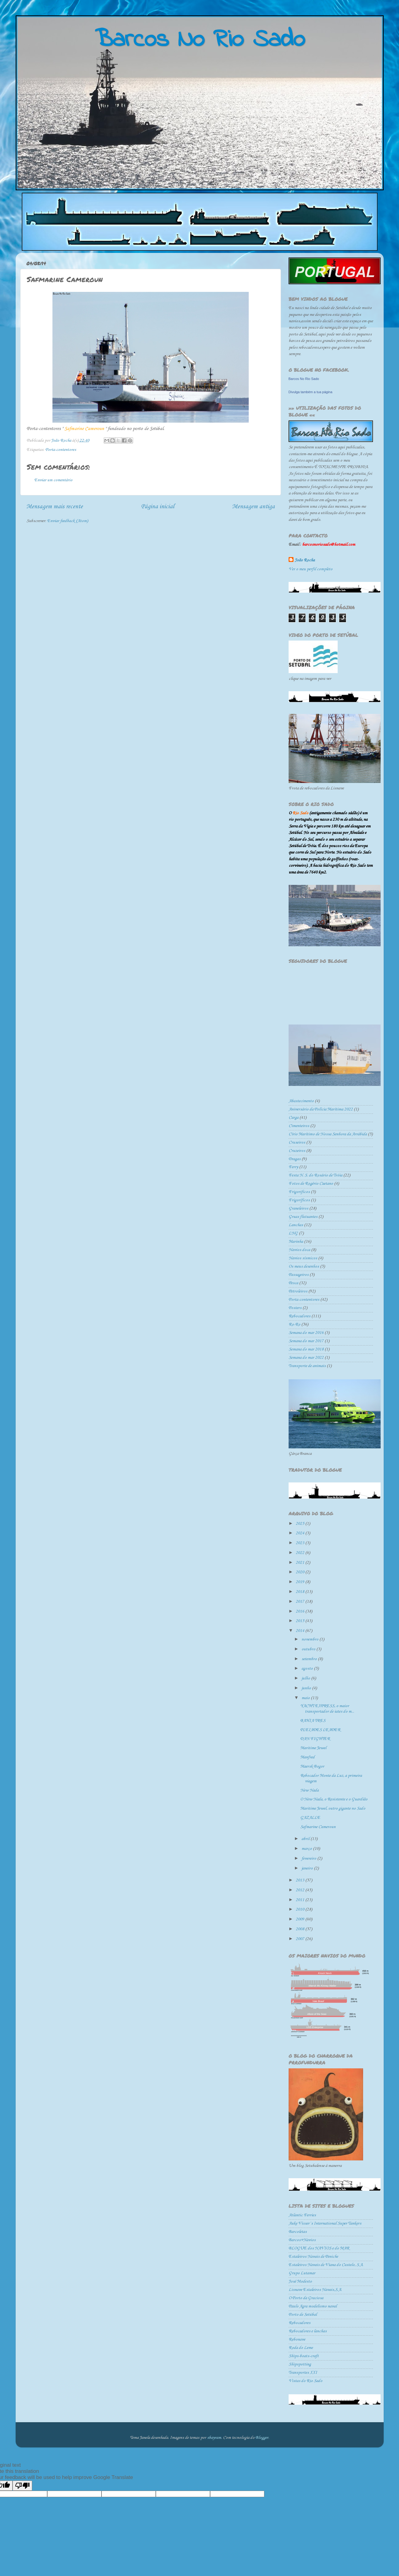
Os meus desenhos (304, 1266)
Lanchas (296, 1225)
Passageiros (299, 1274)
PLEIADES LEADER (320, 1730)
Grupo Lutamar (302, 2273)
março (307, 1848)
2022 (300, 1552)
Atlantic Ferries (302, 2215)
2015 (300, 1621)
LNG (293, 1233)
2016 (300, 1611)
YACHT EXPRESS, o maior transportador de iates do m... (327, 1708)
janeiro (307, 1868)
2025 (300, 1523)
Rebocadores (299, 1316)
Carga (293, 1117)
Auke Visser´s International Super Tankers (325, 2223)
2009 (300, 1919)
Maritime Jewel (313, 1748)
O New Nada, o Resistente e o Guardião (333, 1799)
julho (306, 1678)
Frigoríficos (299, 1200)
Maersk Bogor (312, 1766)
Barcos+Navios (302, 2240)
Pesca (293, 1283)
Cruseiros (297, 1142)
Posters (295, 1308)
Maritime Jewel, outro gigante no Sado (332, 1808)
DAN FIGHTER (315, 1738)
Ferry (293, 1167)
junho (306, 1688)
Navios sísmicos (303, 1258)
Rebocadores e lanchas (308, 2331)
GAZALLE (310, 1817)
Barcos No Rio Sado (304, 379)
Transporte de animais (307, 1366)
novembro (310, 1639)
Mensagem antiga (253, 506)
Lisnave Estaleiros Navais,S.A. (315, 2289)
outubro (308, 1649)
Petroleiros (298, 1291)
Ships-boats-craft (304, 2356)
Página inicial (157, 506)
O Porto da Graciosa (306, 2298)
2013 (300, 1880)
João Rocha (305, 560)
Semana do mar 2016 (306, 1332)
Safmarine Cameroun (318, 1827)
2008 (300, 1929)
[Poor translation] (22, 2486)
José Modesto (300, 2281)
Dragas (295, 1159)
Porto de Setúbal (303, 2314)
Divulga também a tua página (310, 392)
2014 (300, 1630)
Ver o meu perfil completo (310, 569)
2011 (300, 1900)
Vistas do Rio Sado (305, 2381)
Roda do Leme (301, 2347)
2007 (300, 1939)
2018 (300, 1591)
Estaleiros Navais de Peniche (313, 2256)
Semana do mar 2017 (306, 1341)
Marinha (296, 1241)
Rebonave (297, 2339)
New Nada (309, 1790)
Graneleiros (298, 1208)
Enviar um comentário (53, 480)
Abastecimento (301, 1101)
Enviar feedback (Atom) (67, 521)
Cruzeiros (297, 1150)
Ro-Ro (294, 1324)
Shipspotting (300, 2364)
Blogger (261, 2437)
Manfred (307, 1757)
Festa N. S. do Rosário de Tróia (315, 1175)
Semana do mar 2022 (306, 1357)
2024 (300, 1533)
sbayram (214, 2437)
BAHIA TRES (312, 1720)
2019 (300, 1582)
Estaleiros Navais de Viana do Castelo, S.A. (326, 2265)
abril (305, 1839)
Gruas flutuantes (303, 1216)
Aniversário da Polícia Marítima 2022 (321, 1109)
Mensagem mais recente (54, 506)
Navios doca (299, 1250)
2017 (300, 1601)
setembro (309, 1659)
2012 (300, 1890)
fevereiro (309, 1858)
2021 (300, 1562)
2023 (300, 1543)
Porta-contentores (60, 449)
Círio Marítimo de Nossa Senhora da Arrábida (328, 1134)
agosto (307, 1668)
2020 (300, 1572)
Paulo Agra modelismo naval (313, 2306)
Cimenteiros (299, 1126)
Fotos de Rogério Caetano (311, 1183)
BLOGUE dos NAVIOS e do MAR (319, 2248)
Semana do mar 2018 (306, 1349)
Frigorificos (299, 1192)
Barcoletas (298, 2231)
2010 (300, 1909)
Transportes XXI (303, 2372)
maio (306, 1698)
